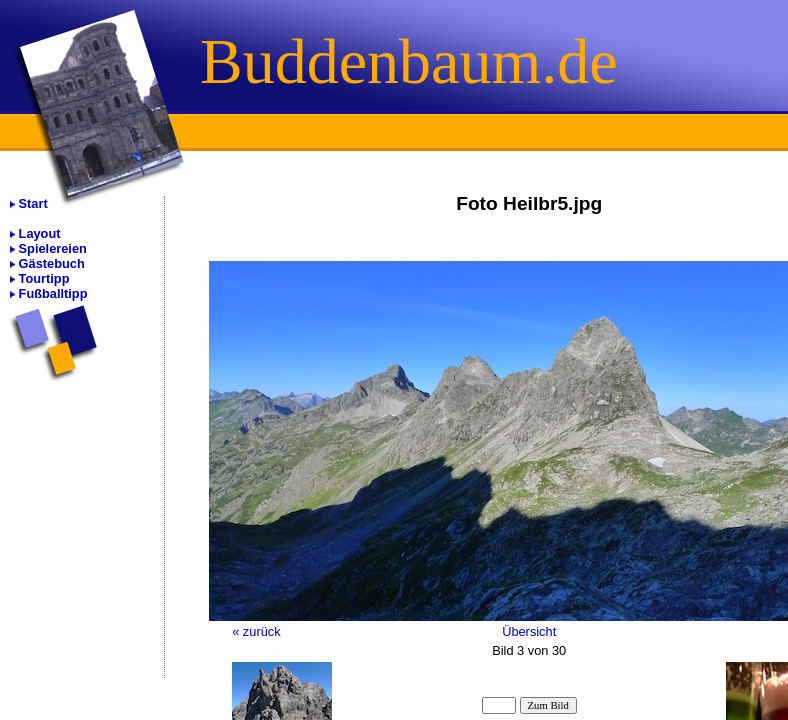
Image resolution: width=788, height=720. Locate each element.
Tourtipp (44, 278)
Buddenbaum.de (409, 61)
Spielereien (53, 248)
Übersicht (529, 631)
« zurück (256, 631)
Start (33, 203)
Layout (40, 233)
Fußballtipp (53, 293)
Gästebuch (52, 263)
